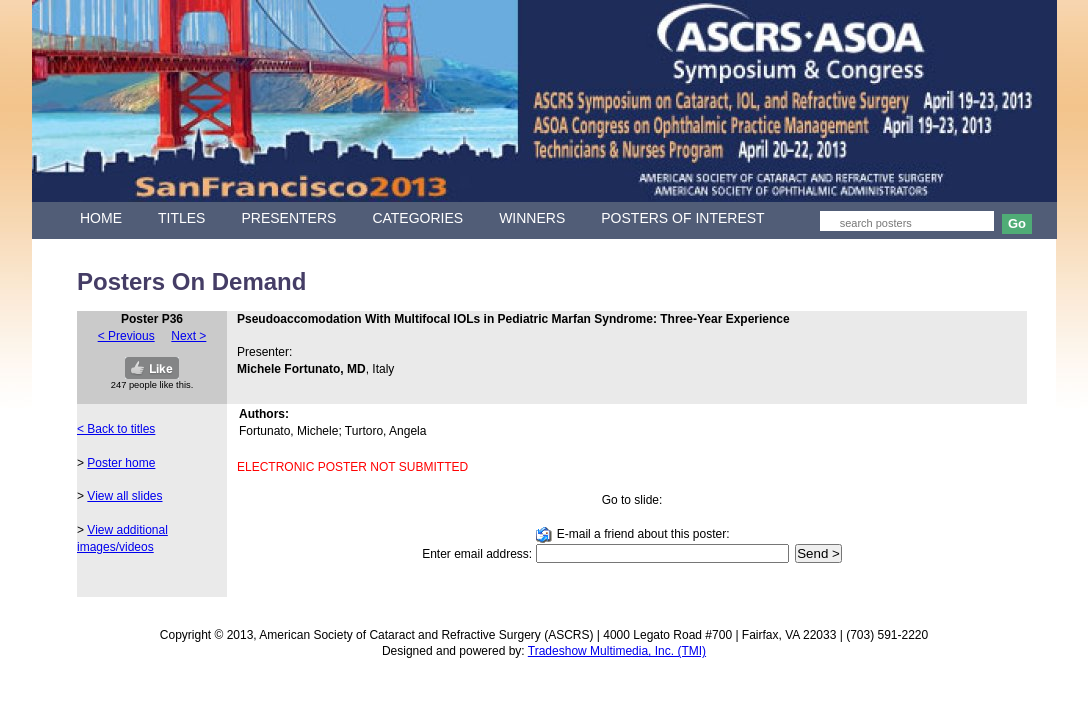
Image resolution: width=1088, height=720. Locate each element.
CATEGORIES (417, 218)
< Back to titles (116, 429)
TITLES (181, 218)
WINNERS (532, 218)
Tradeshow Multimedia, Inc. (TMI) (617, 651)
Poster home (121, 463)
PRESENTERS (288, 218)
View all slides (124, 496)
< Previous (126, 336)
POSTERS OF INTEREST (682, 218)
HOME (101, 218)
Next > (188, 336)
